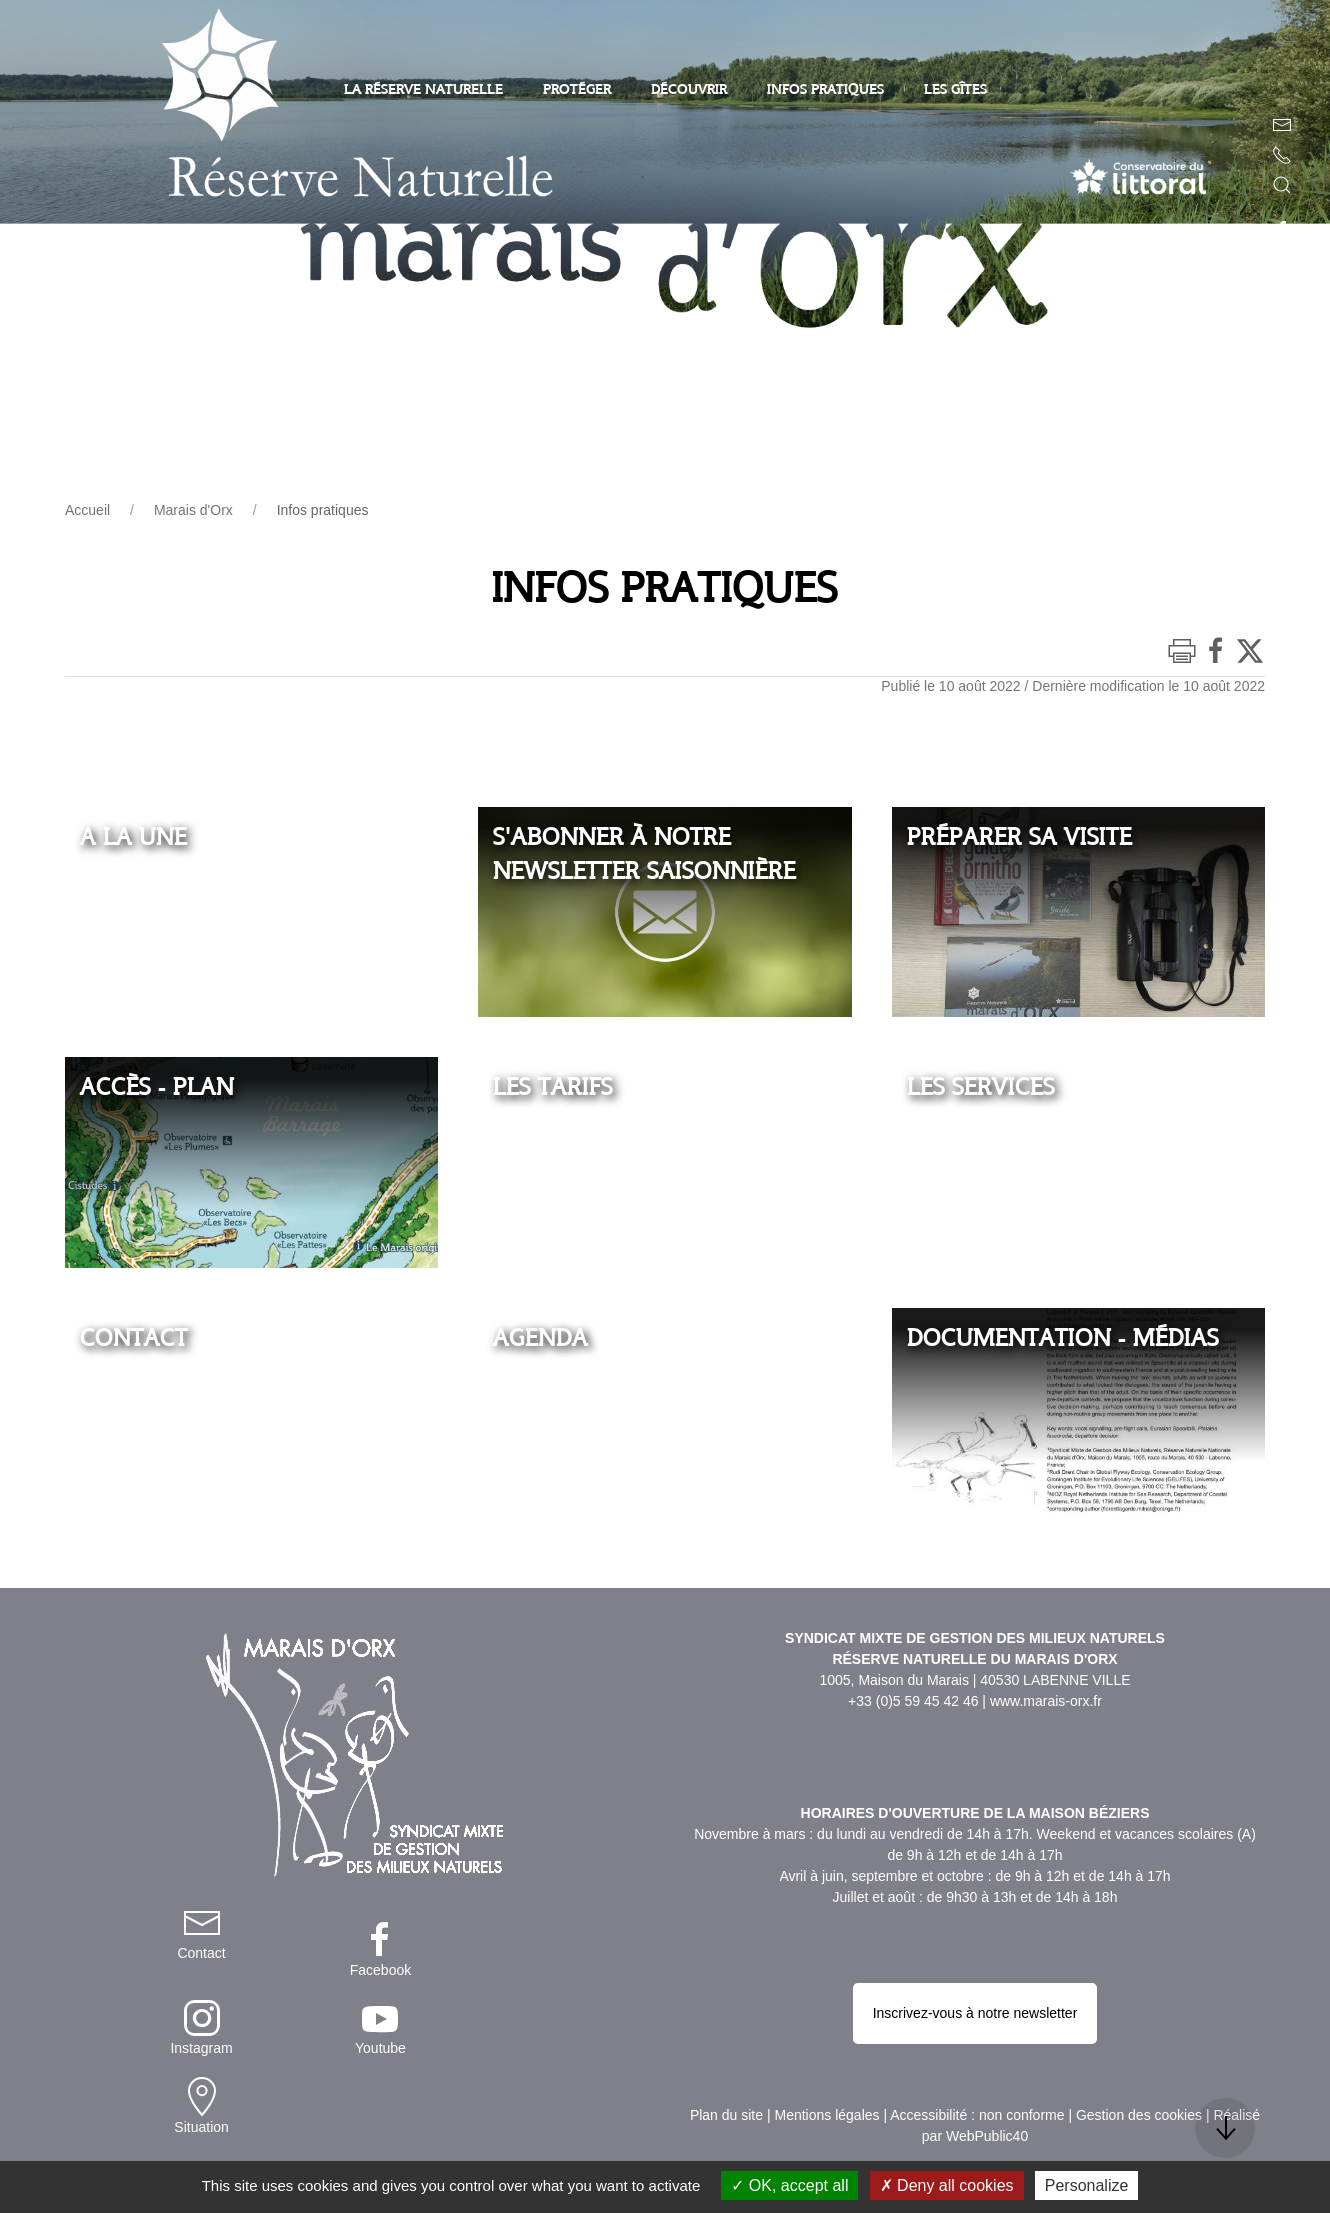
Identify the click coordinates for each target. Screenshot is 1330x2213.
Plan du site (726, 1985)
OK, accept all (789, 2185)
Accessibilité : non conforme (977, 1985)
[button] (1282, 185)
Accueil (87, 510)
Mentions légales (826, 1985)
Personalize (1087, 2185)
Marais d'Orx (193, 510)
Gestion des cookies (1139, 1985)
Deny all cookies (947, 2185)
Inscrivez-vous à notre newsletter (975, 1926)
